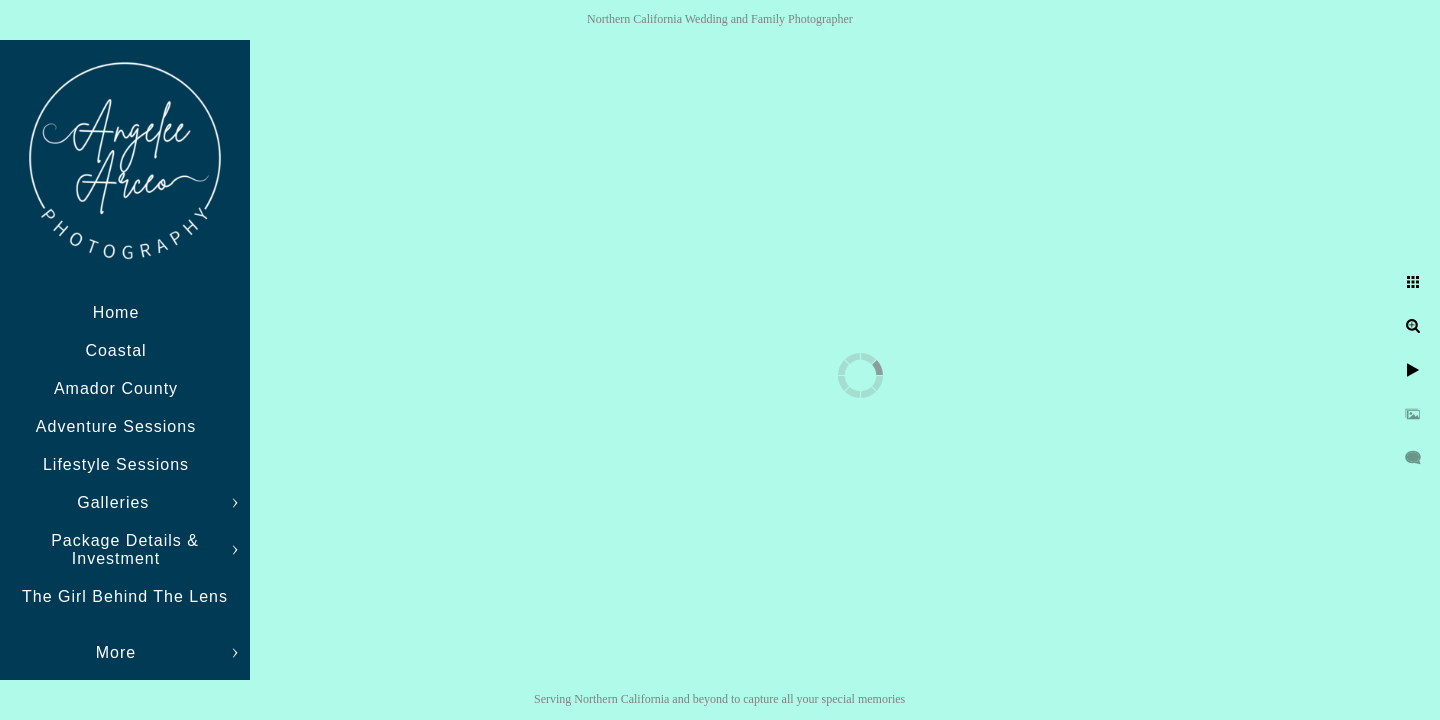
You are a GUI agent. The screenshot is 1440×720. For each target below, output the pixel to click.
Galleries (116, 502)
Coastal (115, 350)
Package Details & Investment (125, 549)
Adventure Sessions (116, 426)
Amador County (116, 388)
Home (116, 312)
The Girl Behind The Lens (125, 596)
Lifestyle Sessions (116, 464)
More (116, 652)
